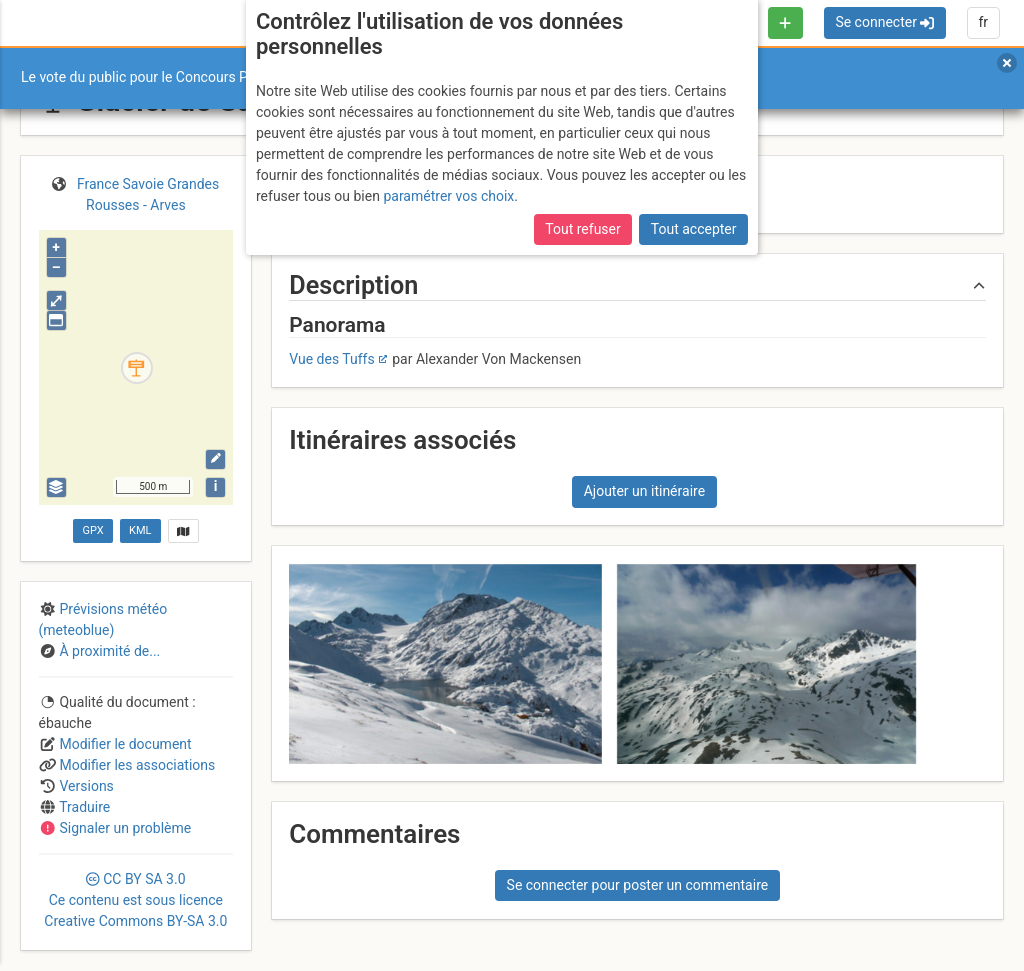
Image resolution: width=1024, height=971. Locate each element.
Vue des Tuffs (331, 359)
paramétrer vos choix (448, 196)
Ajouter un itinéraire (644, 491)
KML (140, 530)
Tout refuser (582, 229)
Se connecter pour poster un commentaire (638, 885)
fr (983, 22)
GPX (92, 530)
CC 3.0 (135, 900)
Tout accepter (694, 229)
